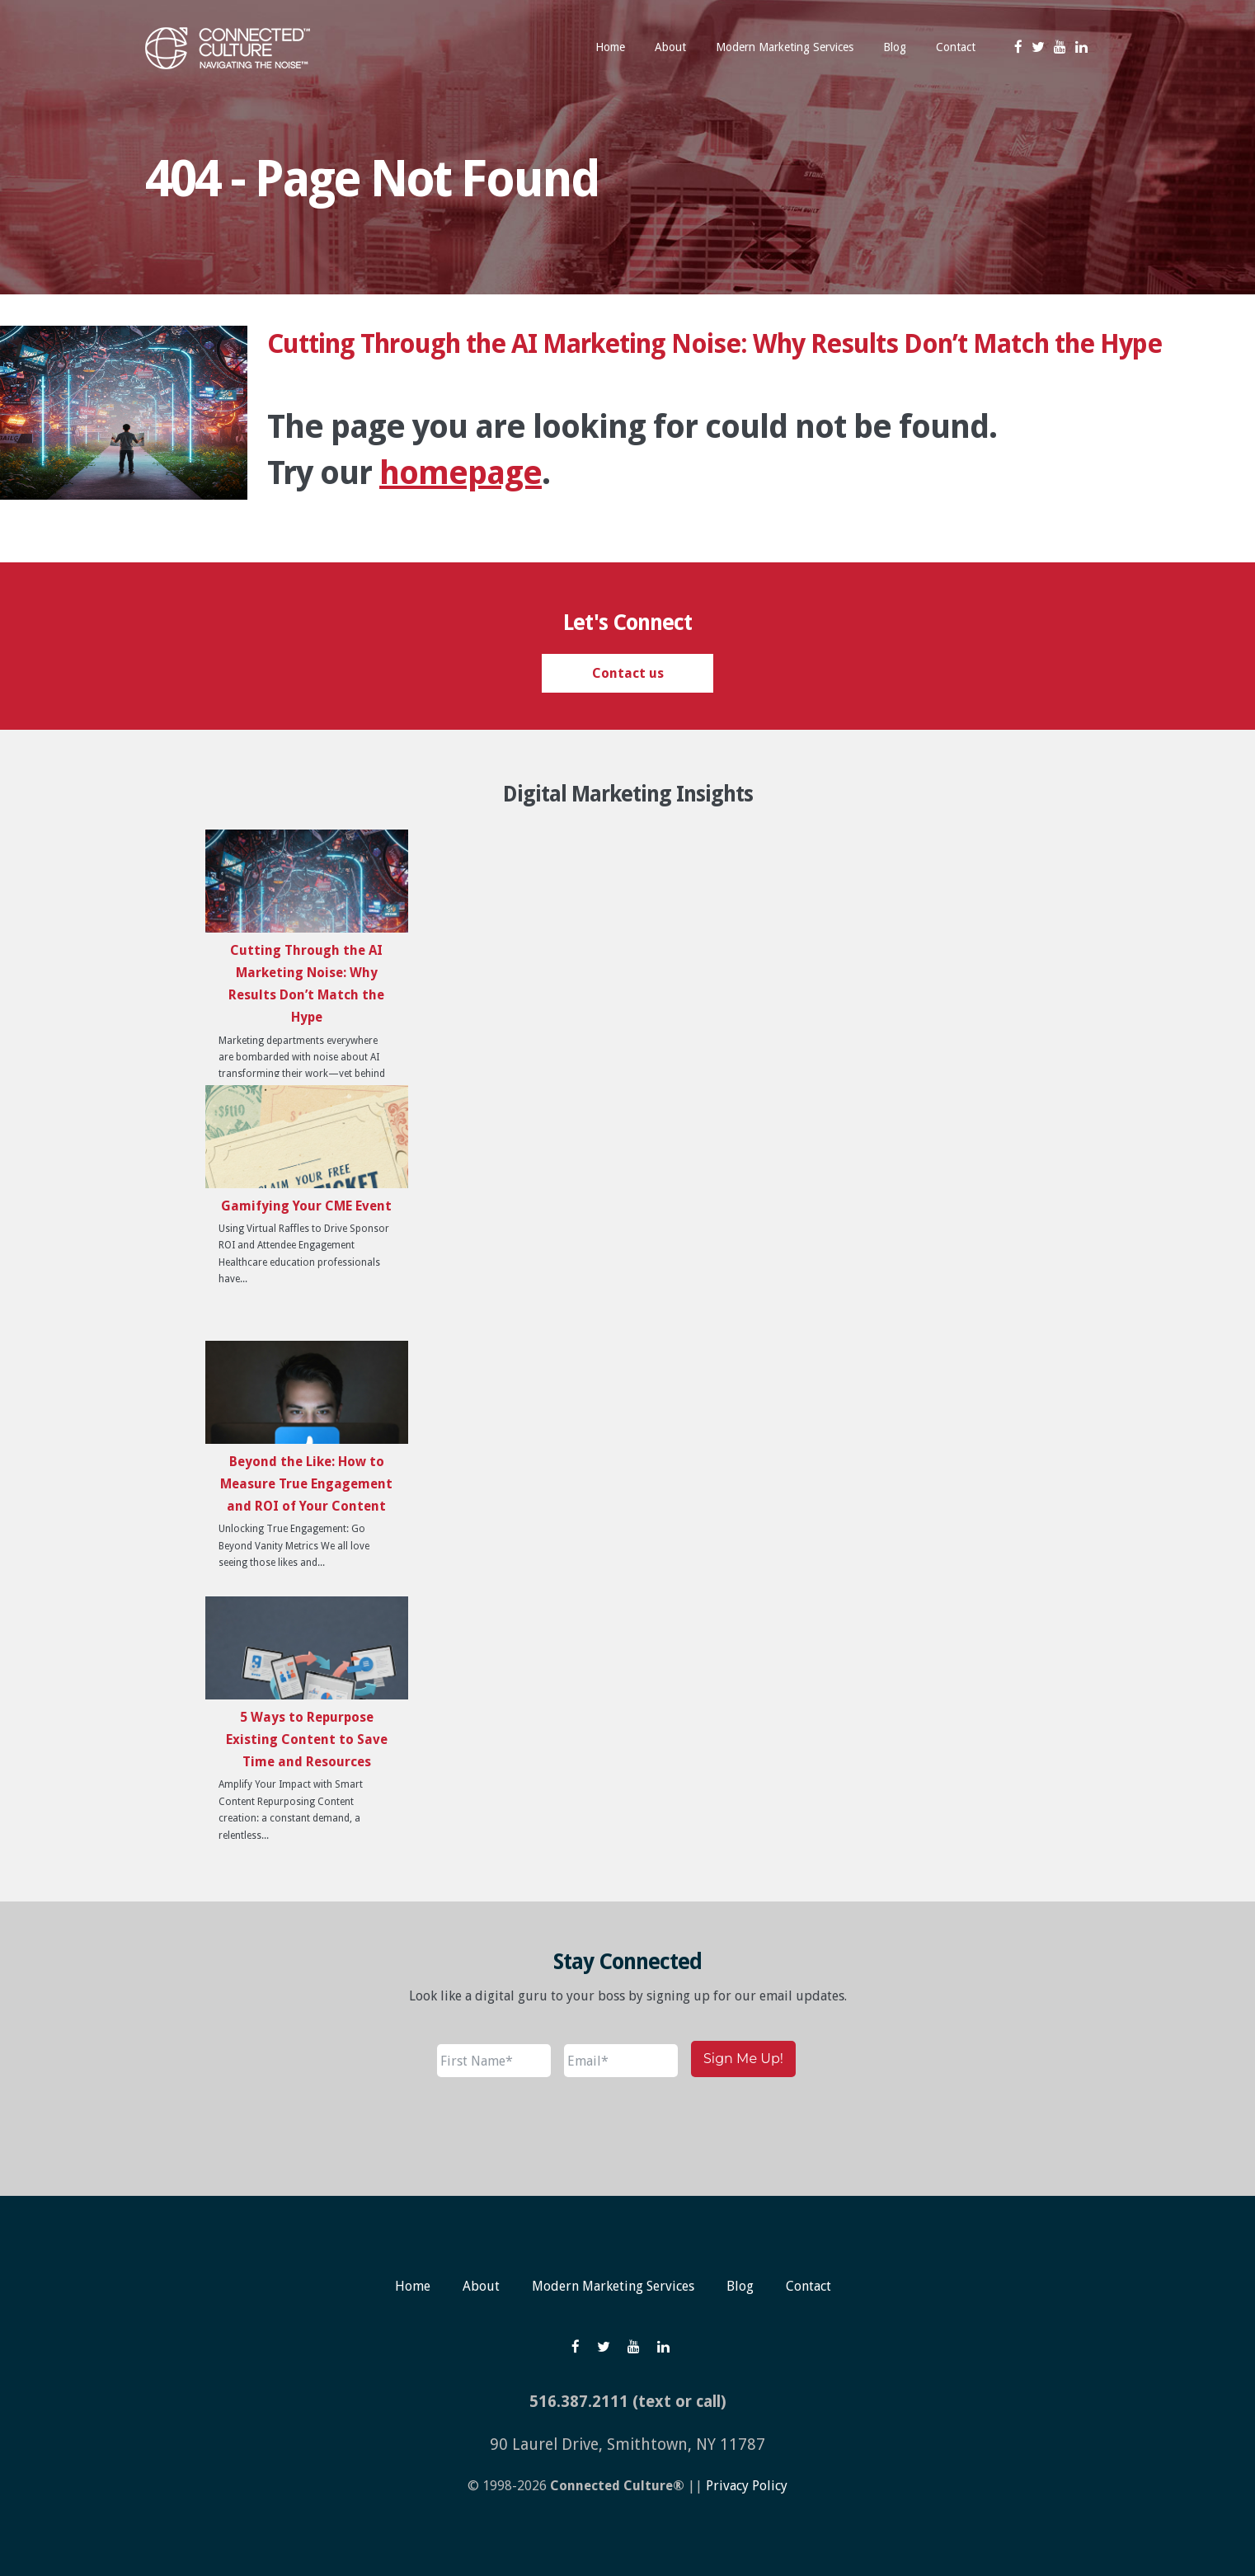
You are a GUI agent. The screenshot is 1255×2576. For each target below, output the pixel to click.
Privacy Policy (746, 2486)
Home (412, 2286)
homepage (460, 473)
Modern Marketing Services (613, 2286)
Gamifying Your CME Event (306, 1206)
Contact (808, 2286)
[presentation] (562, 2126)
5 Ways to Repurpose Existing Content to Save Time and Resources (307, 1739)
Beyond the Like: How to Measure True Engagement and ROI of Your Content (306, 1484)
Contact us (628, 673)
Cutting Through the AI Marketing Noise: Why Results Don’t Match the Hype (714, 344)
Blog (740, 2286)
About (481, 2286)
